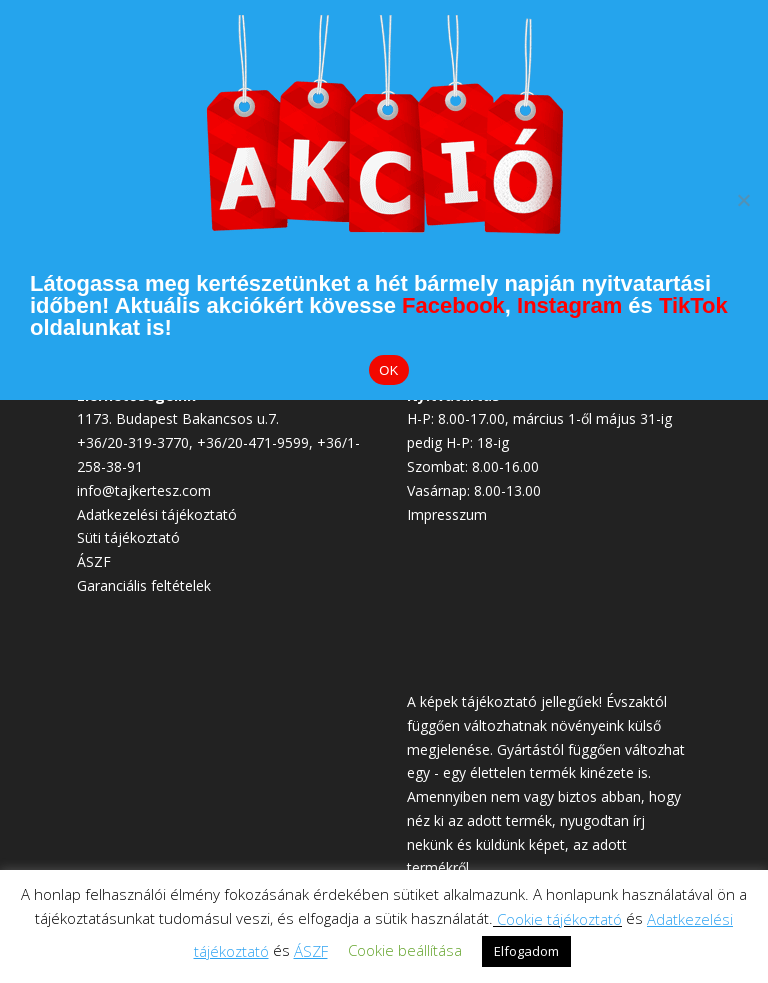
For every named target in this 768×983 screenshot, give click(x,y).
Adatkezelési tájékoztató (157, 514)
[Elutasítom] (743, 200)
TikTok (693, 305)
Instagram (569, 305)
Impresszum (447, 514)
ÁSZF (94, 561)
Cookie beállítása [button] (405, 950)
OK (388, 370)
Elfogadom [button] (526, 951)
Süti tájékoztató (128, 537)
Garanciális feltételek (144, 585)
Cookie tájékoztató (559, 919)
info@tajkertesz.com (144, 490)
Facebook (453, 305)
